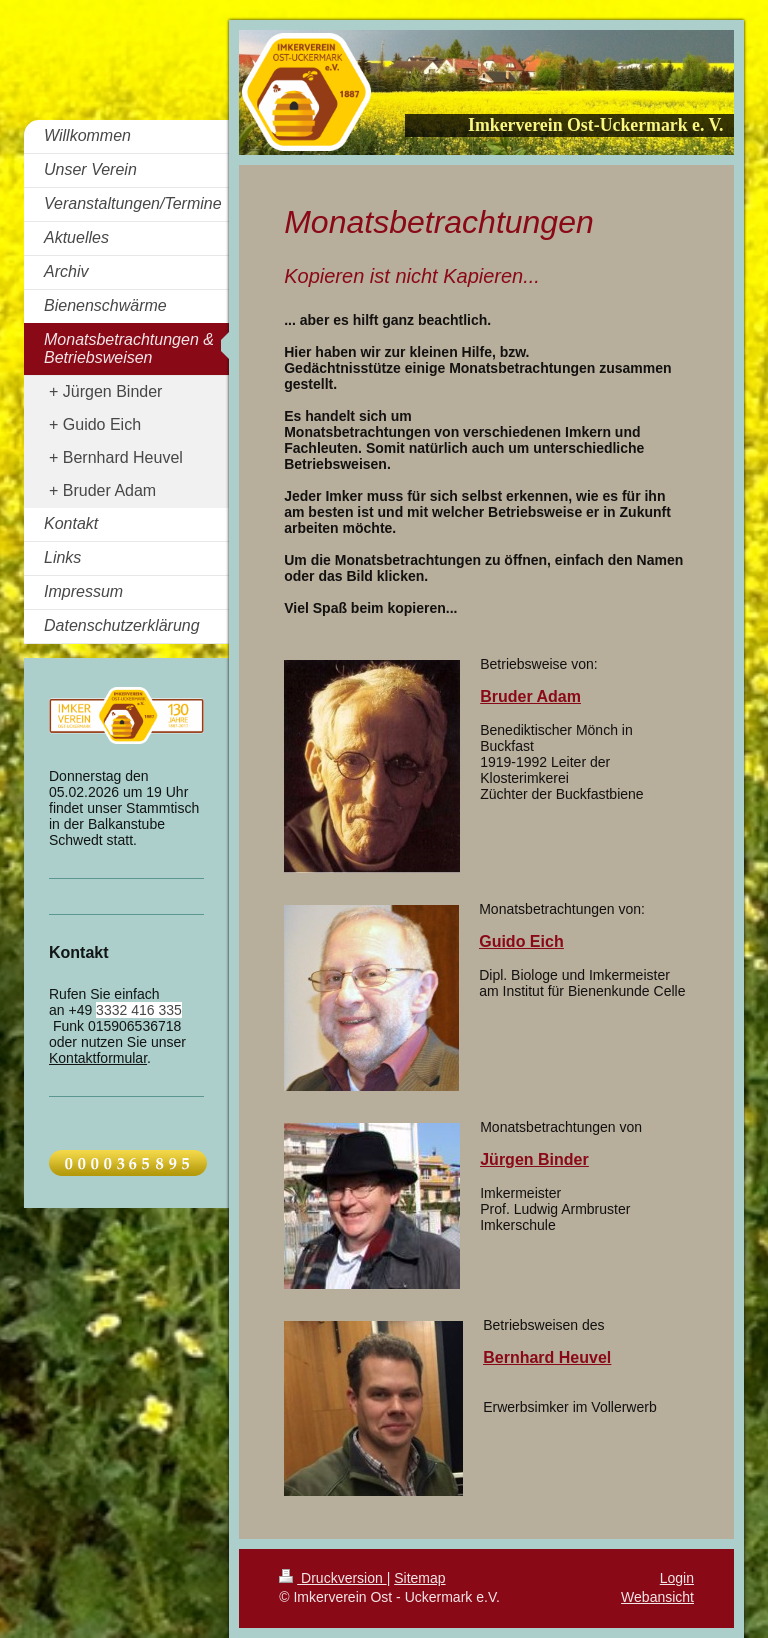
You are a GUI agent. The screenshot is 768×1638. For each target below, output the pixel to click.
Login (677, 1578)
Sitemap (419, 1578)
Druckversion (332, 1578)
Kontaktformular (98, 1058)
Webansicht (657, 1597)
